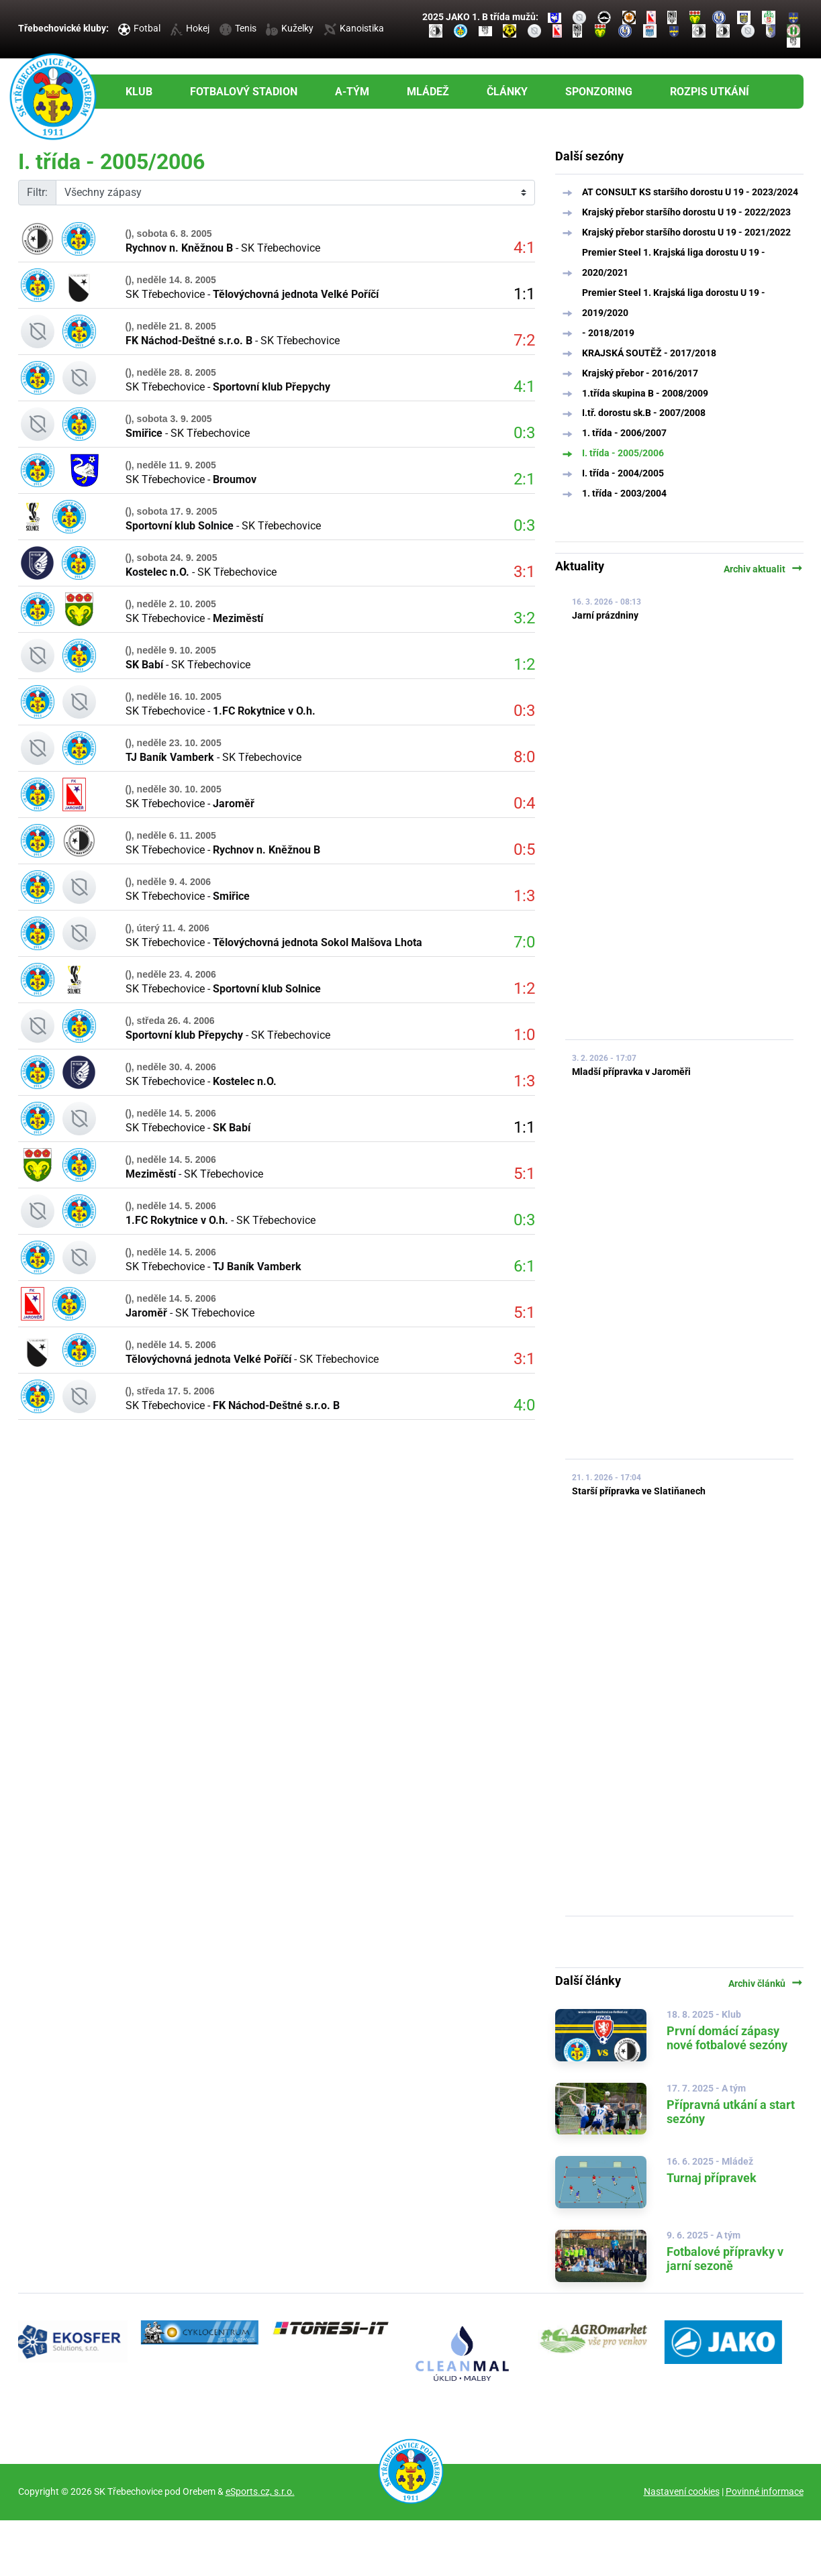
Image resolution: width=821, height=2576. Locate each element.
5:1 (524, 1173)
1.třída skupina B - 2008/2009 (645, 393)
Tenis (238, 28)
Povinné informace (765, 2491)
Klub (139, 91)
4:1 (524, 247)
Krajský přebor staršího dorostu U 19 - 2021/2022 (686, 232)
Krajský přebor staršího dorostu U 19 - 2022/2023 (686, 212)
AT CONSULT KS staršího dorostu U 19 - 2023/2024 (690, 192)
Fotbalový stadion (243, 91)
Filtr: (37, 192)
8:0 (524, 757)
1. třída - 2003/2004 (624, 493)
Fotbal (139, 28)
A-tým (352, 91)
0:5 (524, 849)
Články (507, 91)
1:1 (524, 294)
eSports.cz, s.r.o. (260, 2491)
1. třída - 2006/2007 (624, 432)
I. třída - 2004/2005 (623, 473)
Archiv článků (766, 1983)
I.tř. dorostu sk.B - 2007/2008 (644, 412)
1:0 (524, 1034)
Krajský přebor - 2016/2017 (640, 373)
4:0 (524, 1405)
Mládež (428, 91)
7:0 (524, 942)
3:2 (524, 618)
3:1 (524, 571)
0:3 (524, 432)
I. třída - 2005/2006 (623, 453)
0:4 (524, 803)
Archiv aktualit (764, 569)
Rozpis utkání (709, 91)
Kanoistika (354, 28)
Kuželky (289, 28)
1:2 (524, 664)
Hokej (190, 28)
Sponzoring (598, 91)
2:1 (524, 479)
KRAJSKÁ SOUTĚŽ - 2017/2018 (649, 353)
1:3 (524, 895)
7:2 (524, 340)
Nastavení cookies (682, 2491)
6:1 (524, 1266)
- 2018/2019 (608, 332)
